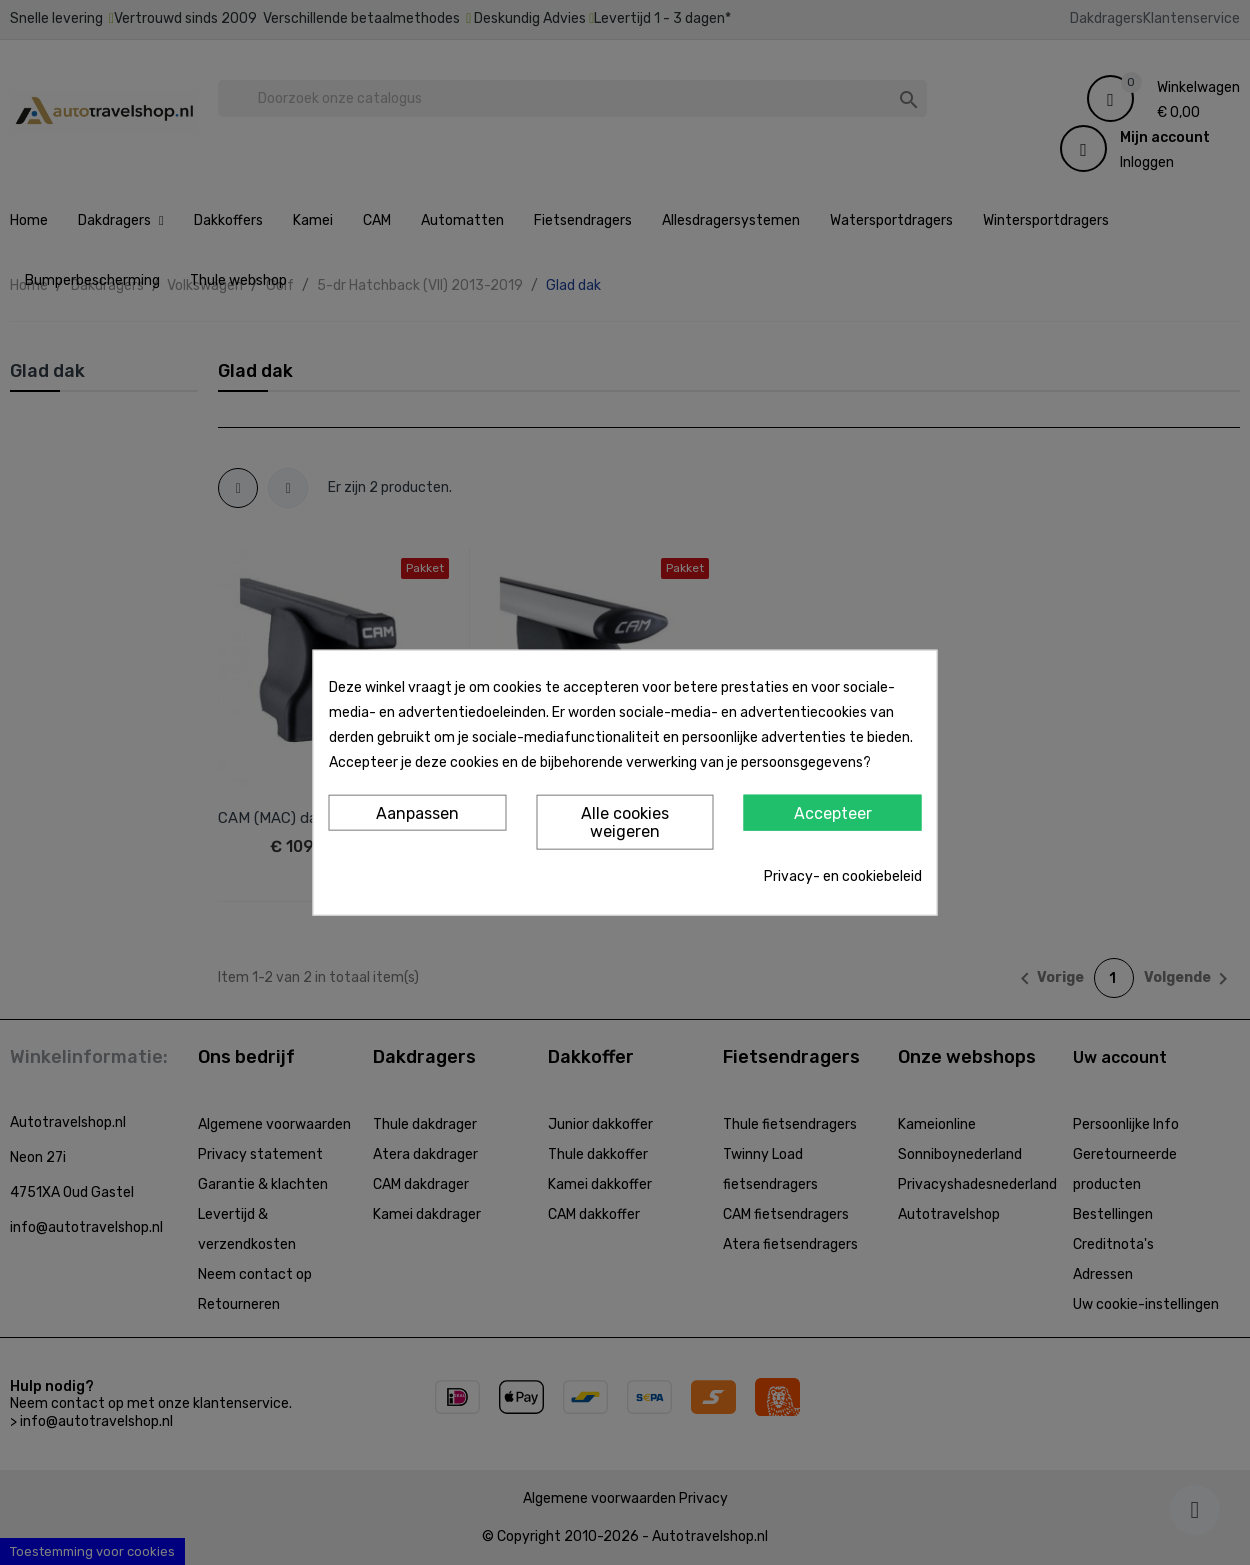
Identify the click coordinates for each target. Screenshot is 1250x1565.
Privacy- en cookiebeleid (843, 875)
